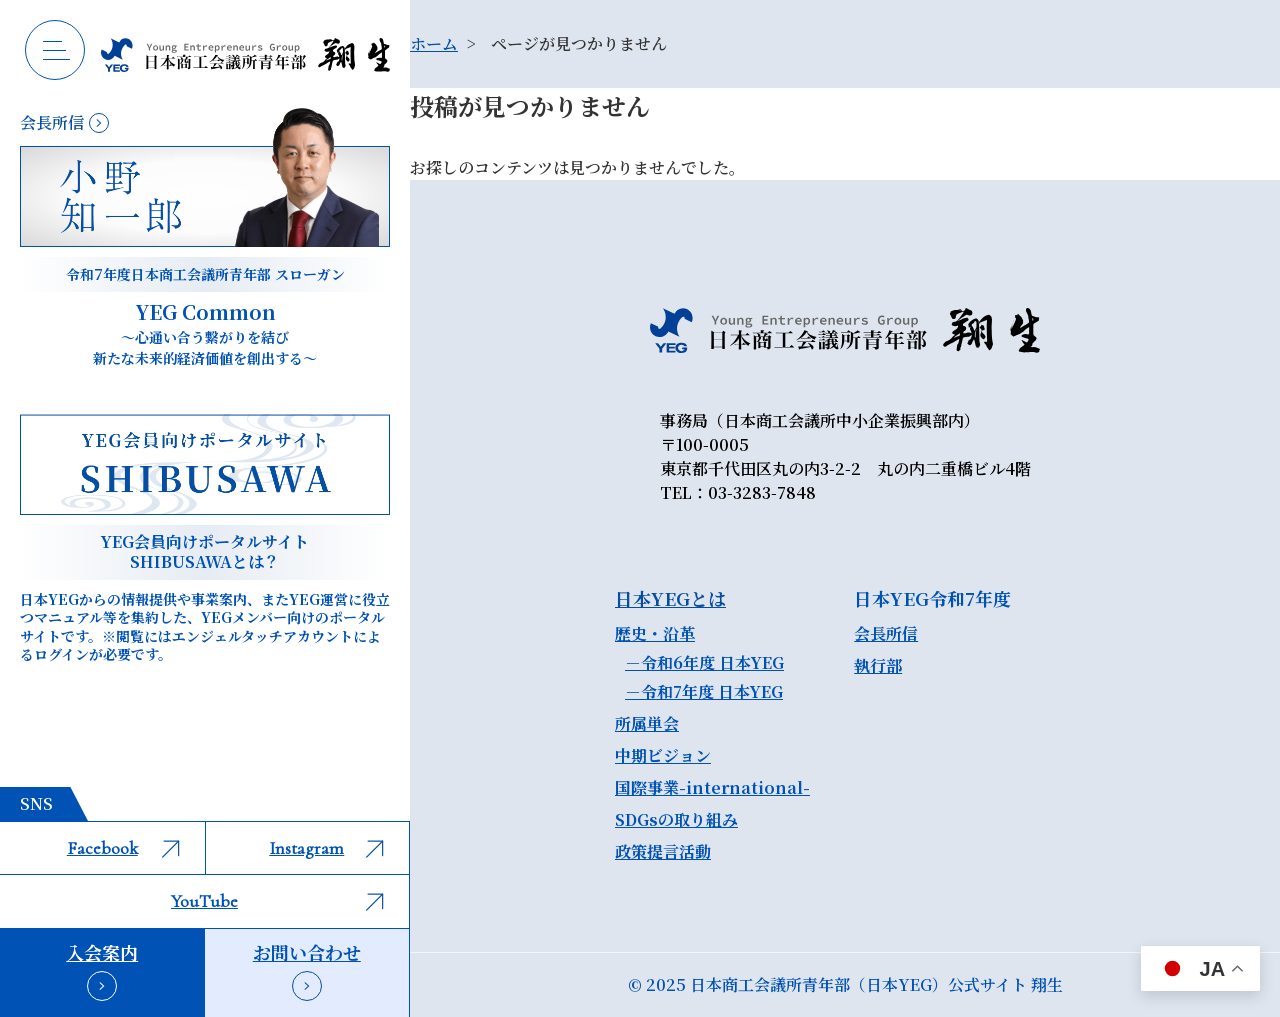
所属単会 (647, 723)
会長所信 (886, 633)
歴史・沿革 (655, 633)
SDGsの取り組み (676, 819)
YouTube (277, 901)
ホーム (434, 43)
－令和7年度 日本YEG (704, 691)
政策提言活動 (663, 851)
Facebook (123, 848)
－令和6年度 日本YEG (704, 662)
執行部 (878, 665)
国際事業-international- (712, 787)
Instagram (326, 848)
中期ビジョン (663, 755)
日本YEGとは (670, 598)
